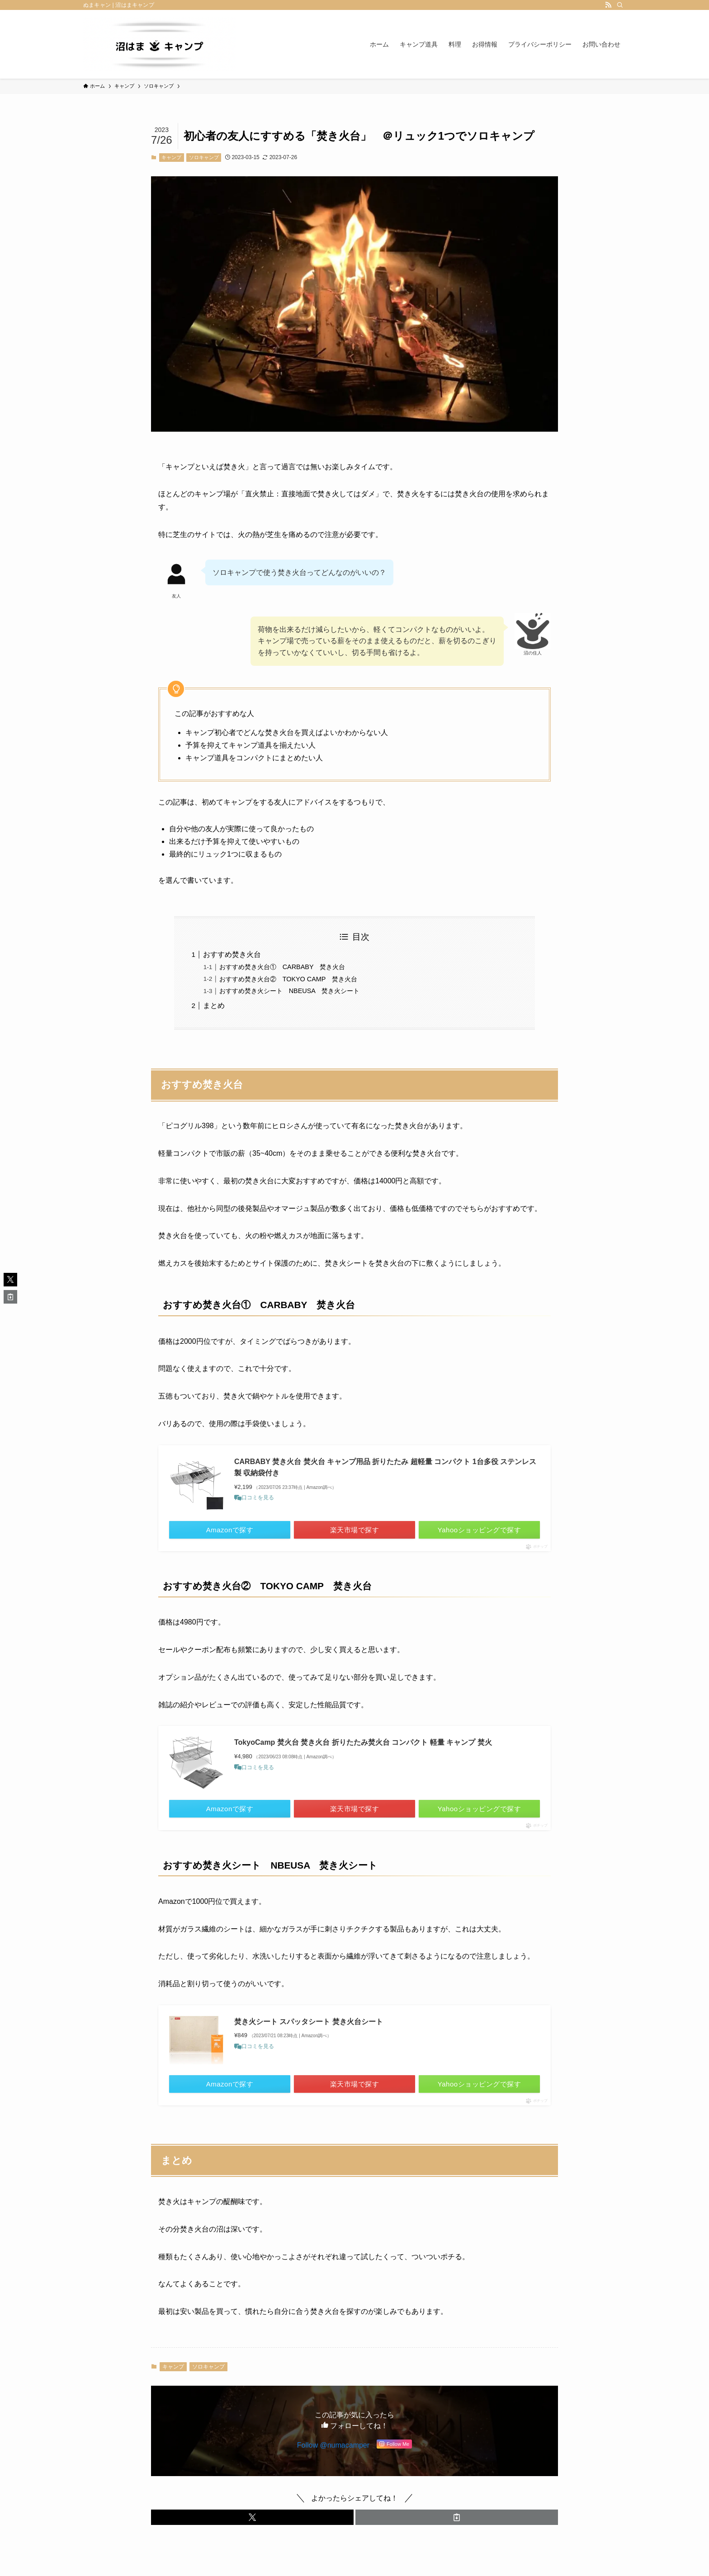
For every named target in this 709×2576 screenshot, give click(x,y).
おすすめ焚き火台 (232, 954)
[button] (252, 2525)
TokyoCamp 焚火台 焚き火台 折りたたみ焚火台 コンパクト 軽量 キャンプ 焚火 (363, 1742)
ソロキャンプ (204, 157)
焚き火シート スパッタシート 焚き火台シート (308, 2023)
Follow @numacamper (333, 2453)
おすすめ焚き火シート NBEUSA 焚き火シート (289, 990)
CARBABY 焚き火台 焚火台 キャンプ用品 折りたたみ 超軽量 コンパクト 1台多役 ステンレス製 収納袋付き (385, 1467)
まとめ (214, 1005)
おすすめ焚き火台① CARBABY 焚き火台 (282, 966)
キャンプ (171, 157)
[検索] (620, 5)
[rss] (608, 5)
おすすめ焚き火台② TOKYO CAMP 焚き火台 (288, 979)
